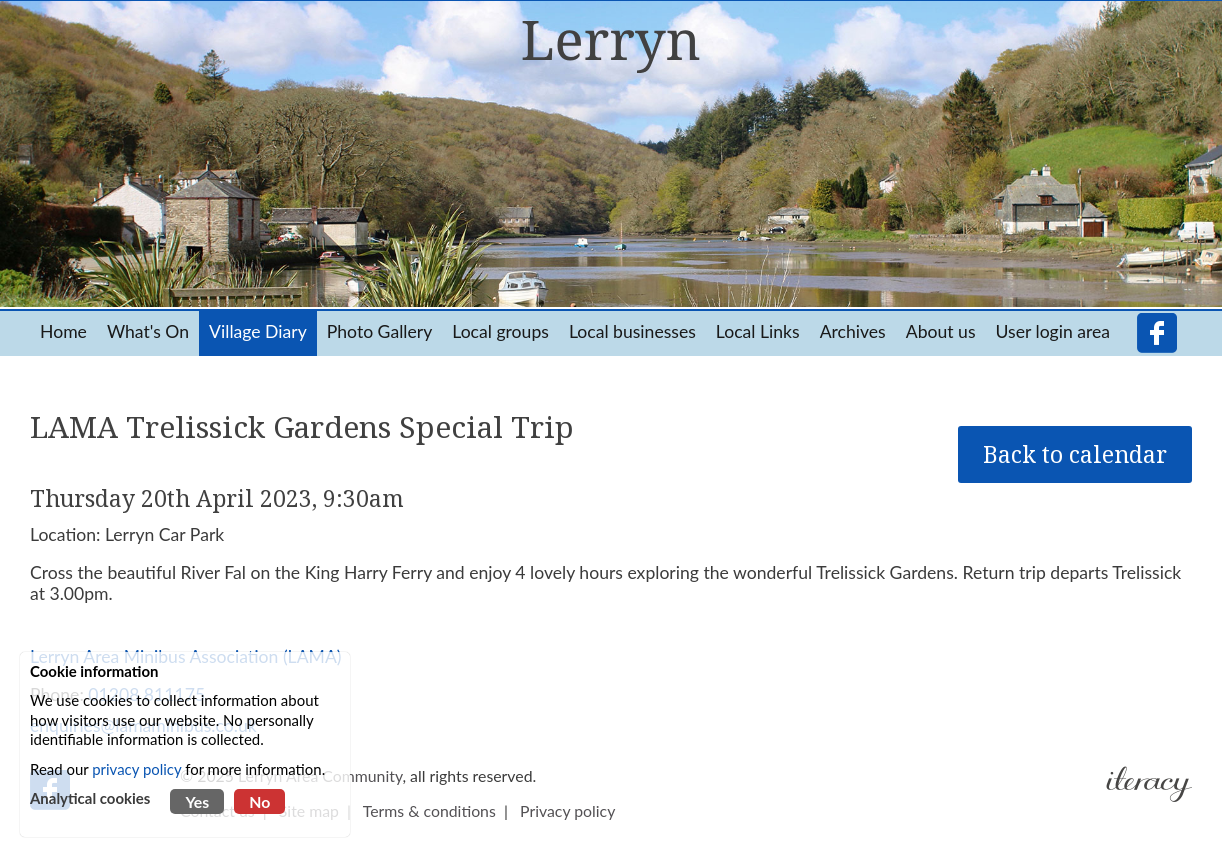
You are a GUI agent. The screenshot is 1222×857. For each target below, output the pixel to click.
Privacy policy (567, 810)
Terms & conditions (429, 810)
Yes (197, 801)
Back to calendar (1075, 454)
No (259, 801)
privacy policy (136, 769)
